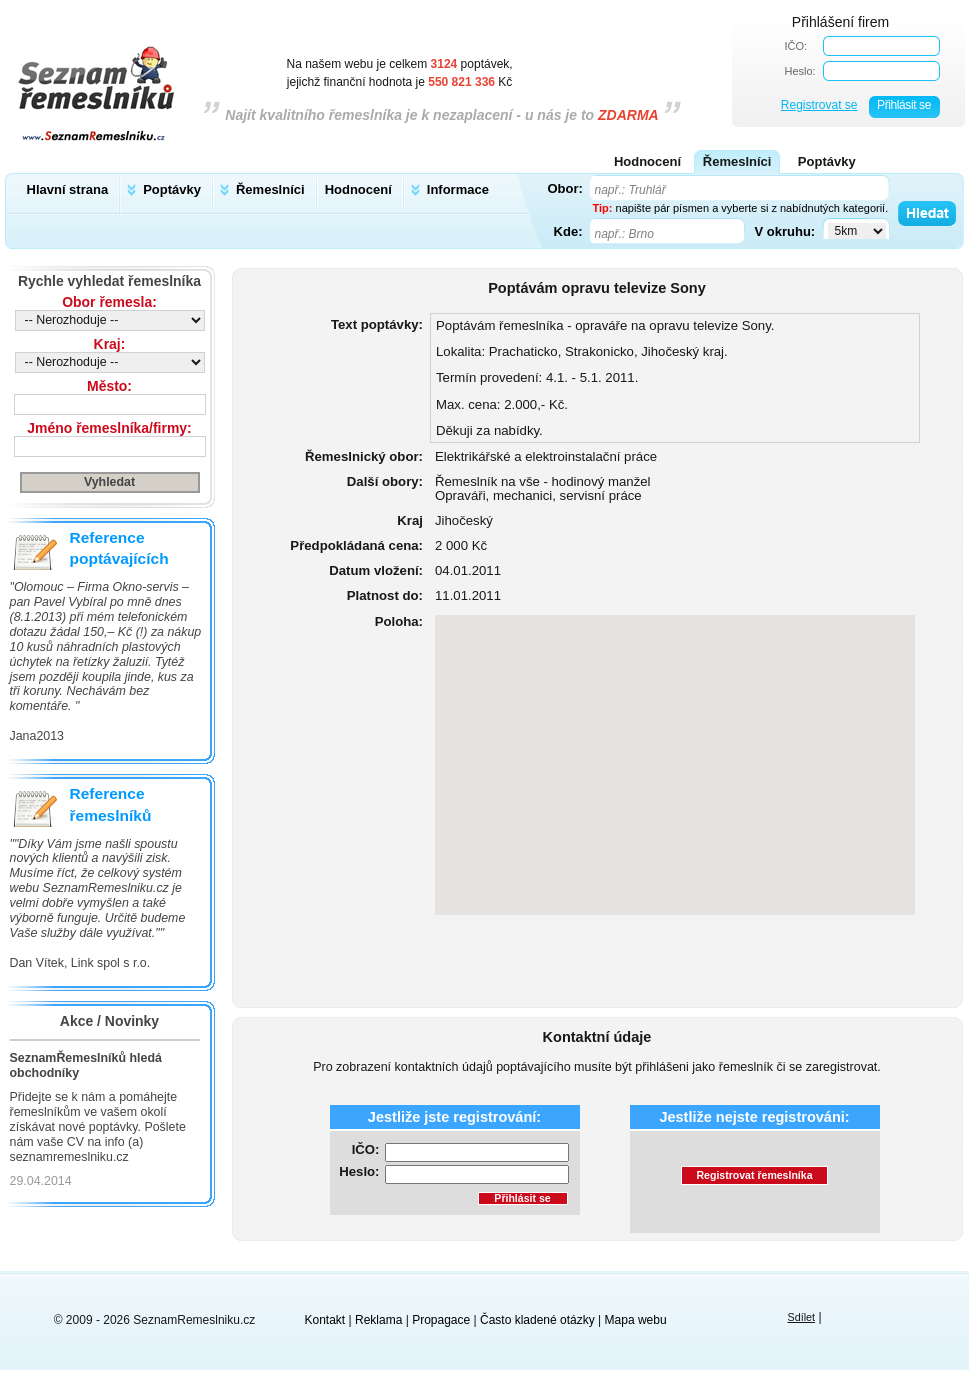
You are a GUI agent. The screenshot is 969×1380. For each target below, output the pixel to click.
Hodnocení (358, 189)
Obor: (565, 188)
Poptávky (172, 189)
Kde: (568, 231)
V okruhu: (785, 231)
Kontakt (325, 1320)
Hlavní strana (68, 189)
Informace (458, 189)
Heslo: (800, 71)
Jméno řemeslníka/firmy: (109, 428)
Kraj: (110, 344)
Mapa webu (636, 1320)
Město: (109, 386)
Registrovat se (819, 105)
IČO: (796, 46)
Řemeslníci (270, 189)
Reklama (378, 1320)
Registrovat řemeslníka (754, 1175)
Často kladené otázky (537, 1320)
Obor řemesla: (109, 302)
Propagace (441, 1320)
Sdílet (801, 1317)
